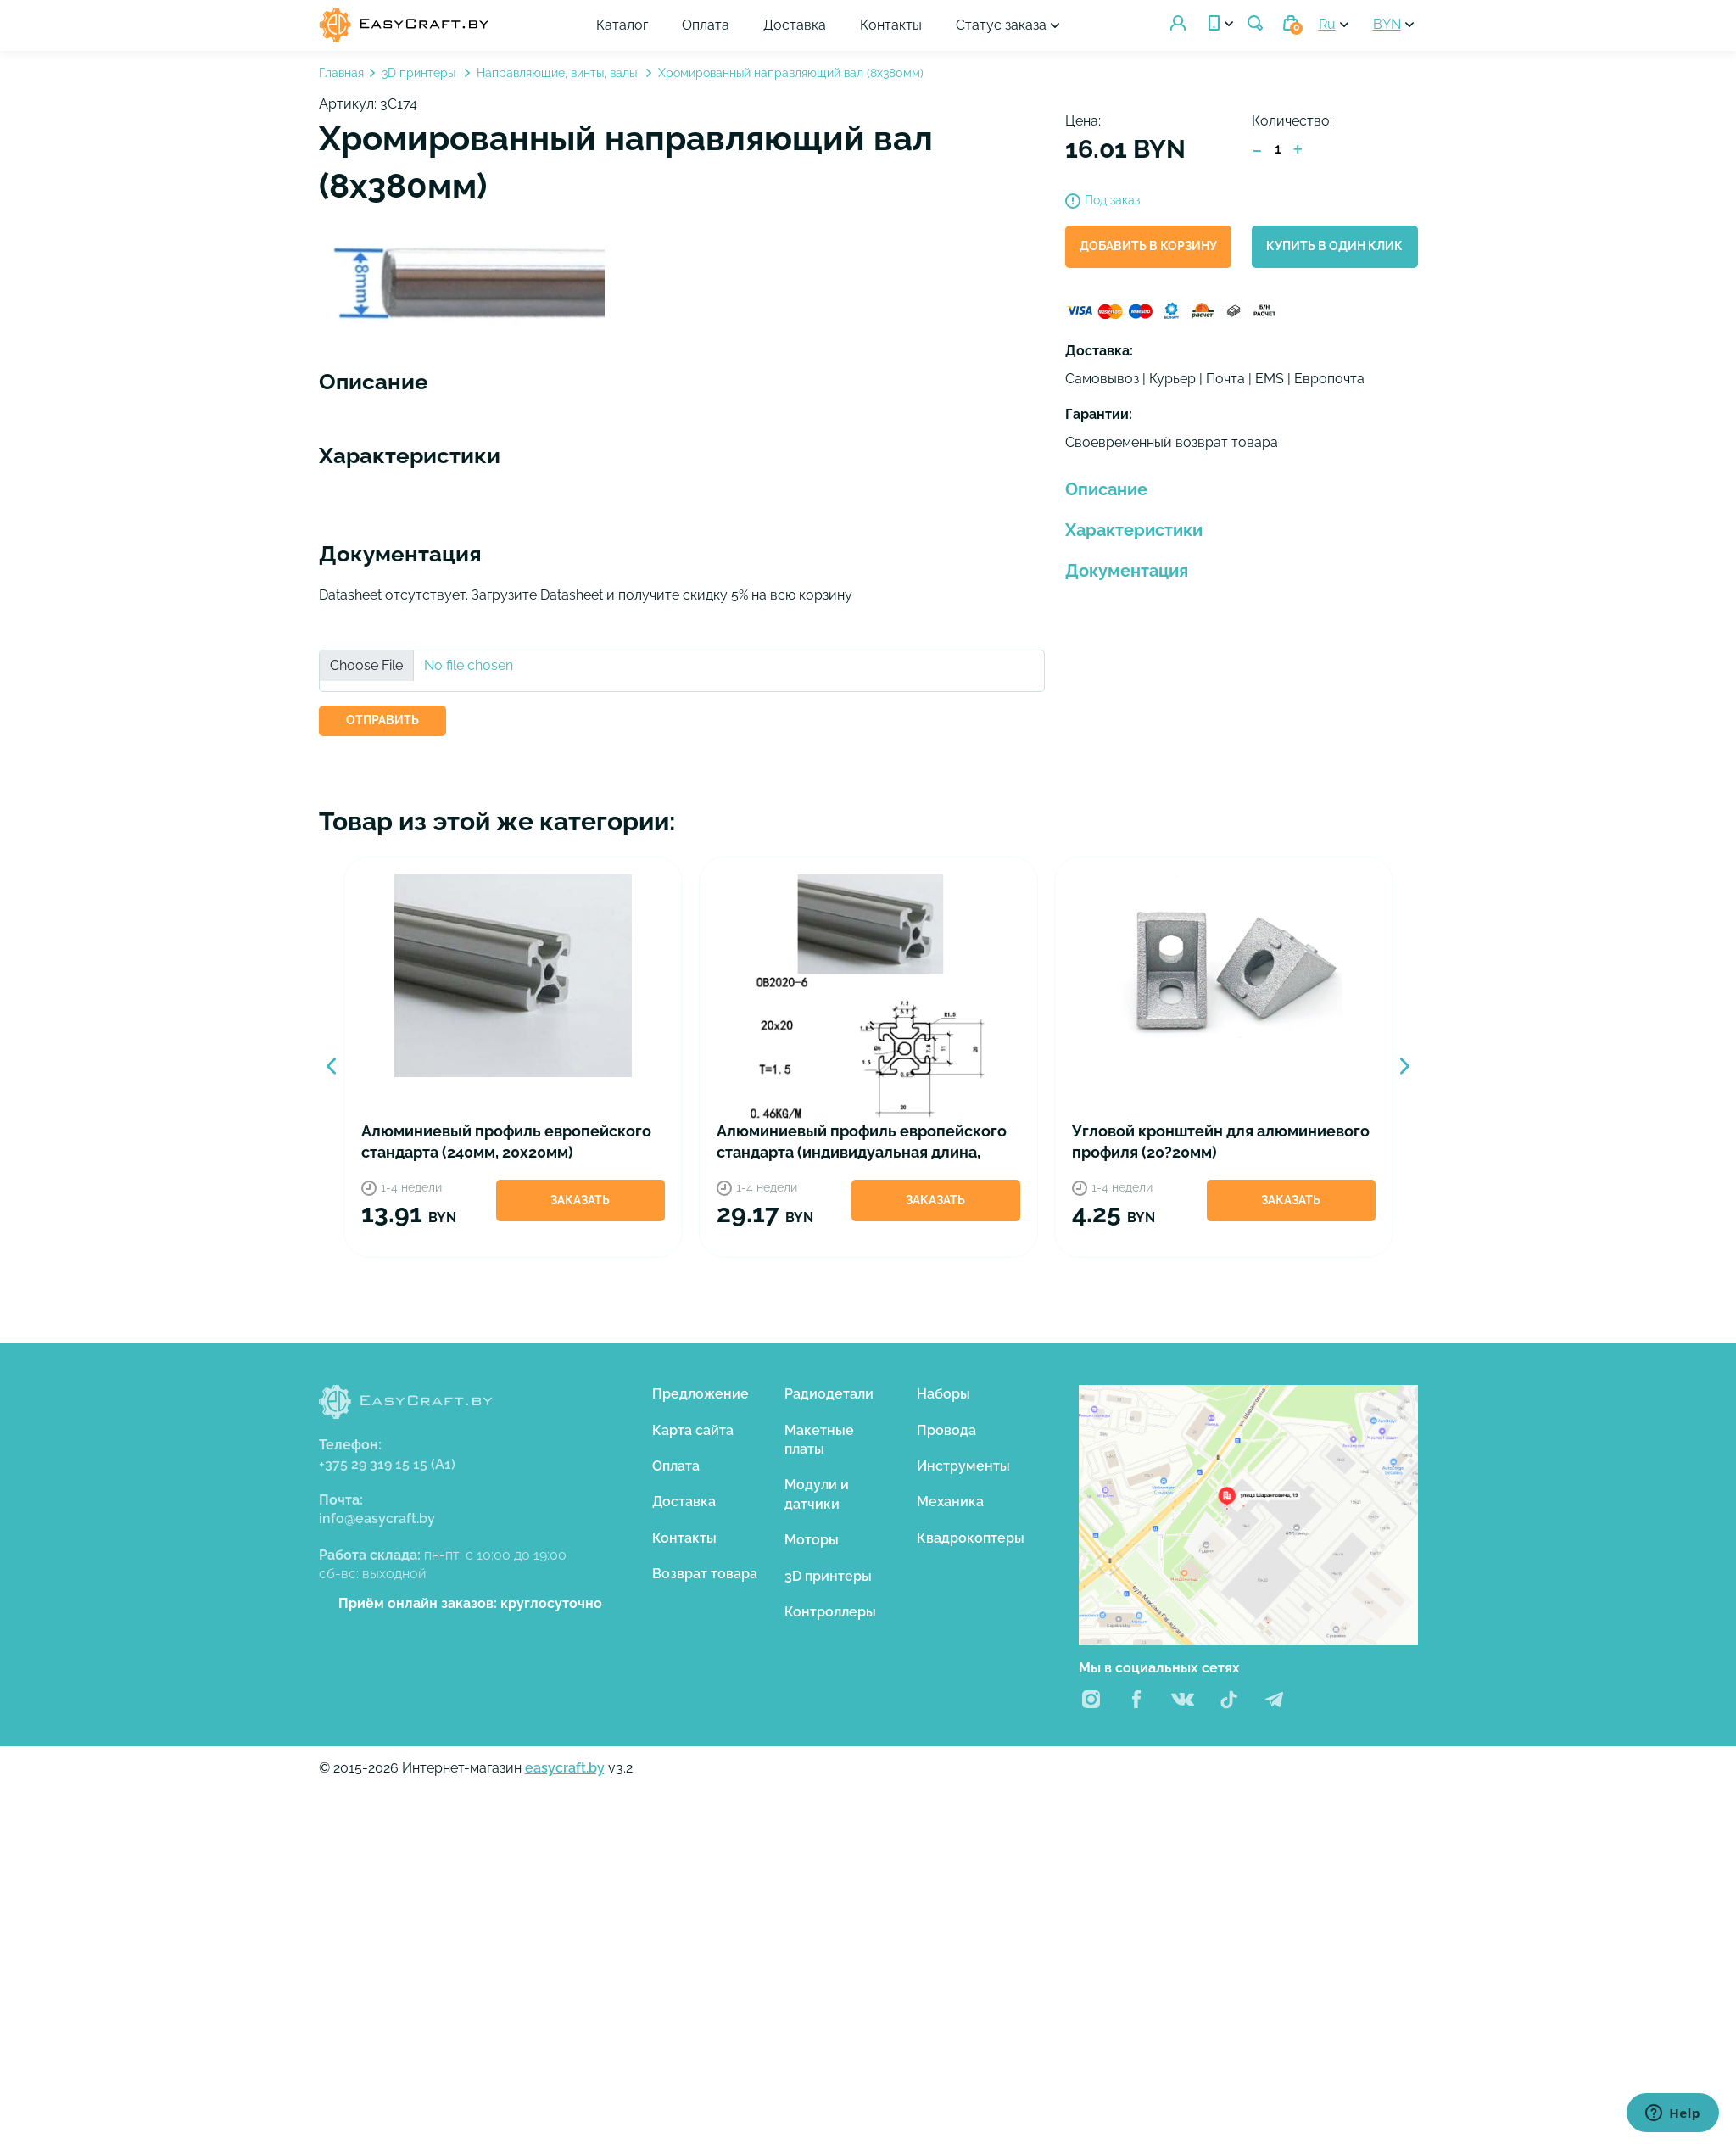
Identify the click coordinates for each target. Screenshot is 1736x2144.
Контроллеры (830, 1612)
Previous (331, 1066)
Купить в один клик (1334, 246)
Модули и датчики (816, 1494)
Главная (341, 73)
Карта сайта (693, 1430)
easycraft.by (565, 1768)
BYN (1387, 24)
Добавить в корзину (1148, 246)
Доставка (796, 25)
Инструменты (963, 1466)
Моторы (811, 1540)
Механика (950, 1502)
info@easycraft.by (377, 1518)
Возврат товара (704, 1574)
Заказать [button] (580, 1200)
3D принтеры (420, 73)
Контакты (893, 25)
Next (1405, 1066)
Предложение (700, 1394)
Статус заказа (1002, 25)
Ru (1327, 24)
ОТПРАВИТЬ (382, 720)
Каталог (624, 25)
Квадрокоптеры (970, 1538)
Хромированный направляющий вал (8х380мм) (791, 73)
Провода (946, 1430)
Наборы (943, 1394)
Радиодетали (829, 1394)
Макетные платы (819, 1439)
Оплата (707, 25)
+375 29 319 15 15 (387, 1464)
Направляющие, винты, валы (558, 73)
